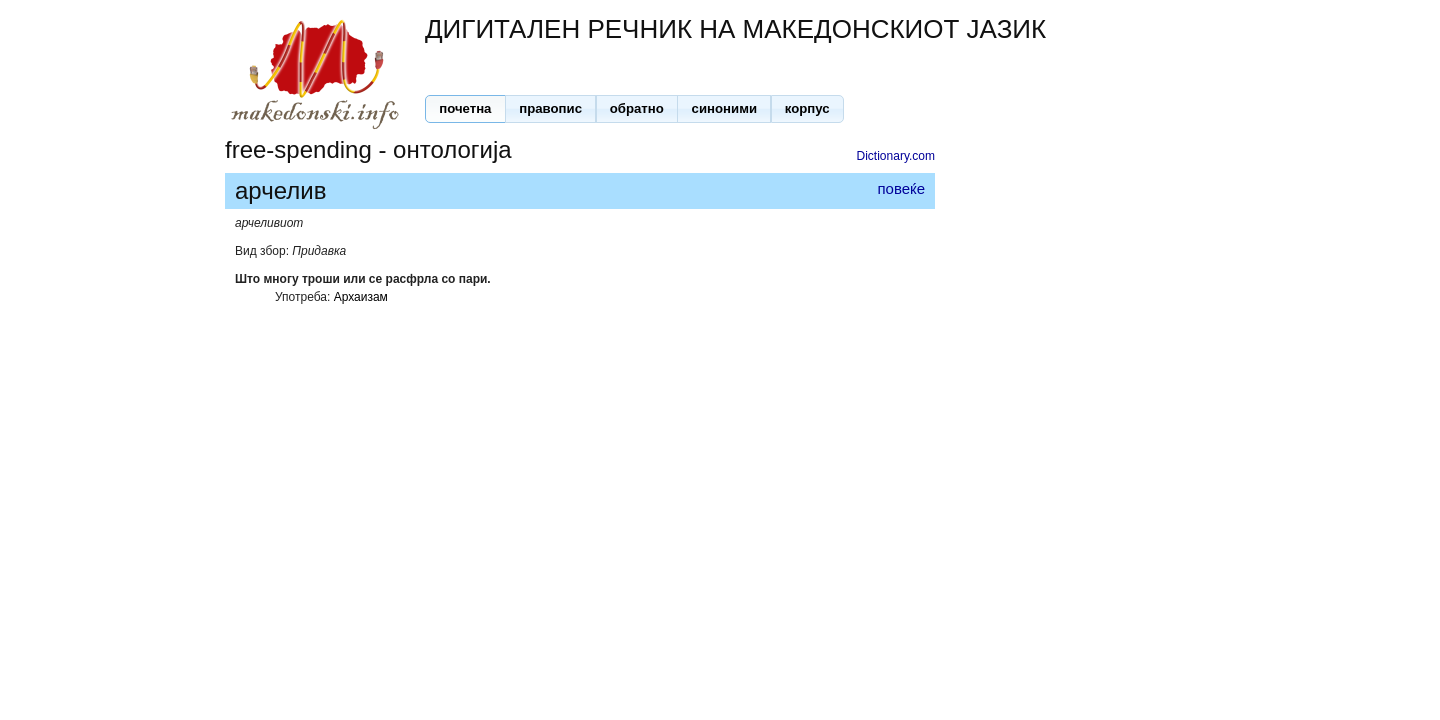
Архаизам (361, 297)
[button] (465, 109)
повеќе (901, 188)
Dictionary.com (896, 156)
